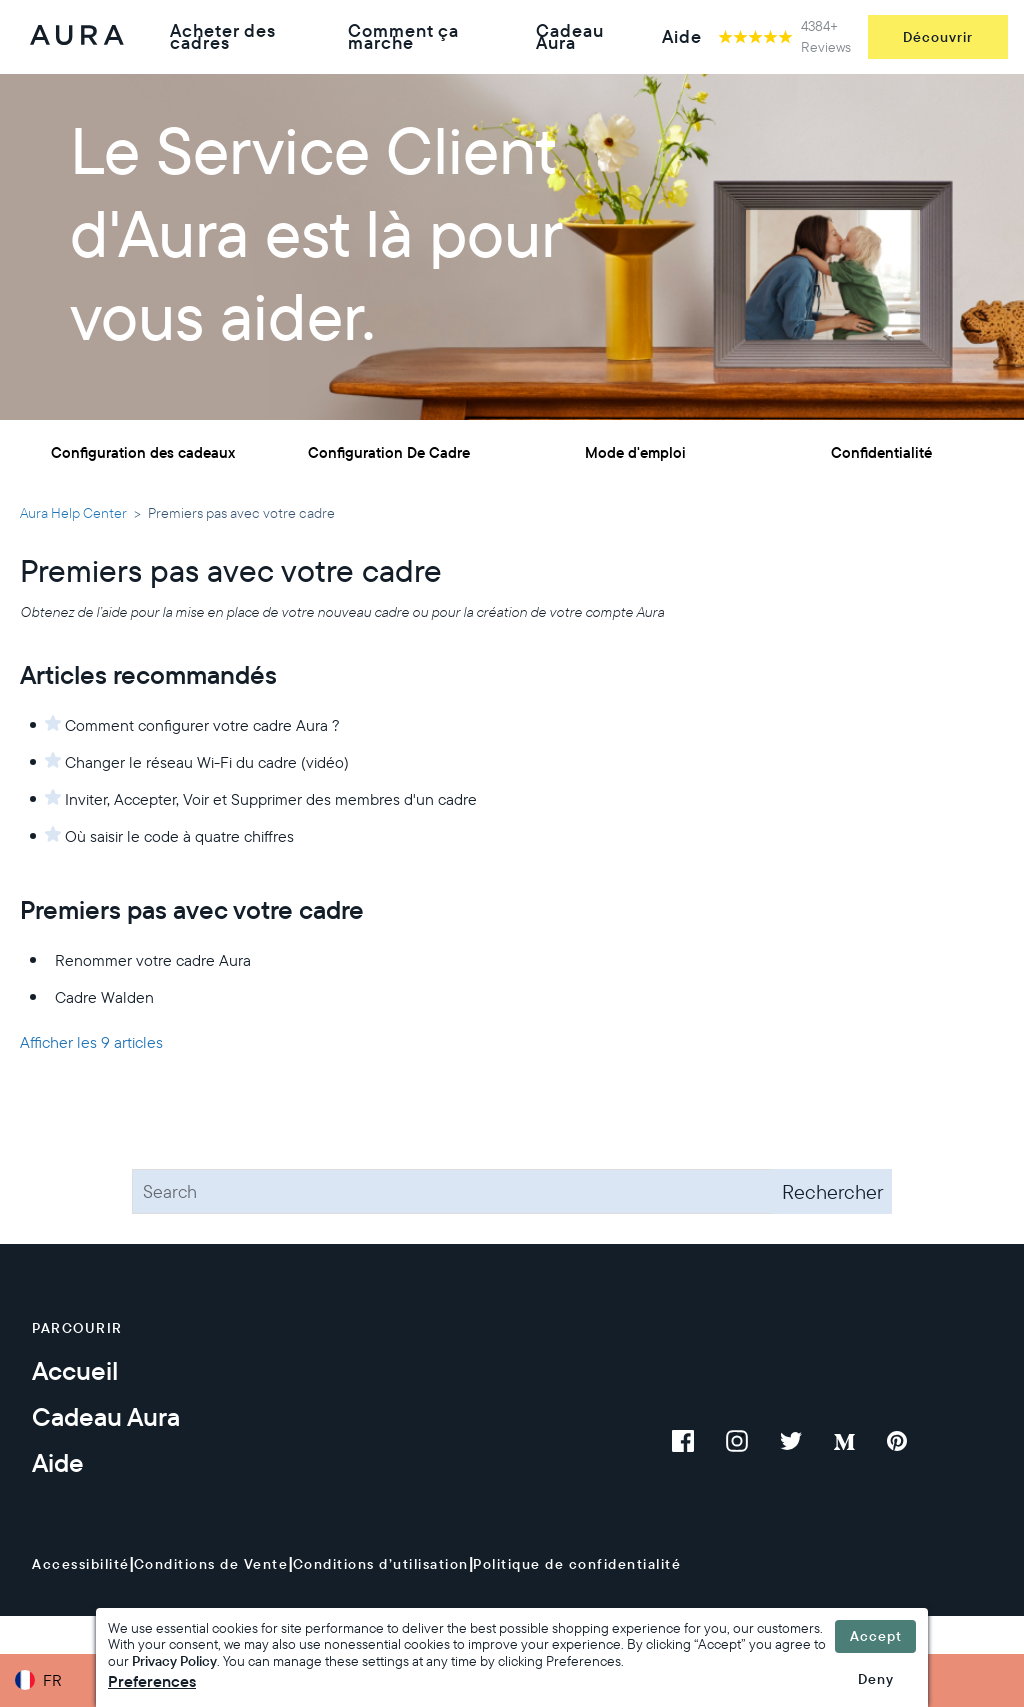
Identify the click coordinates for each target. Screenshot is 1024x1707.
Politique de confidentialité (577, 1564)
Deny (876, 1679)
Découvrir (938, 37)
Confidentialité (881, 452)
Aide (682, 37)
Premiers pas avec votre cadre (192, 909)
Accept (876, 1636)
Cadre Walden (104, 997)
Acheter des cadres (223, 37)
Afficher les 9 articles (91, 1042)
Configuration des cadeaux (143, 452)
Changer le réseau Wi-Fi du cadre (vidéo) (207, 762)
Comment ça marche (403, 37)
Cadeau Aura (570, 37)
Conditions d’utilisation (381, 1564)
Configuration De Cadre (389, 452)
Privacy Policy (174, 1661)
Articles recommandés (148, 674)
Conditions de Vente (211, 1564)
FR (52, 1680)
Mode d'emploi (635, 452)
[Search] (512, 1191)
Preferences (152, 1681)
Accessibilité (81, 1564)
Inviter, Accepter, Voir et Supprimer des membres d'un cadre (271, 799)
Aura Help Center (73, 513)
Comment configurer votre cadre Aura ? (202, 725)
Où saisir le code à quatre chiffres (179, 836)
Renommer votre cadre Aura (153, 960)
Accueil (75, 1370)
